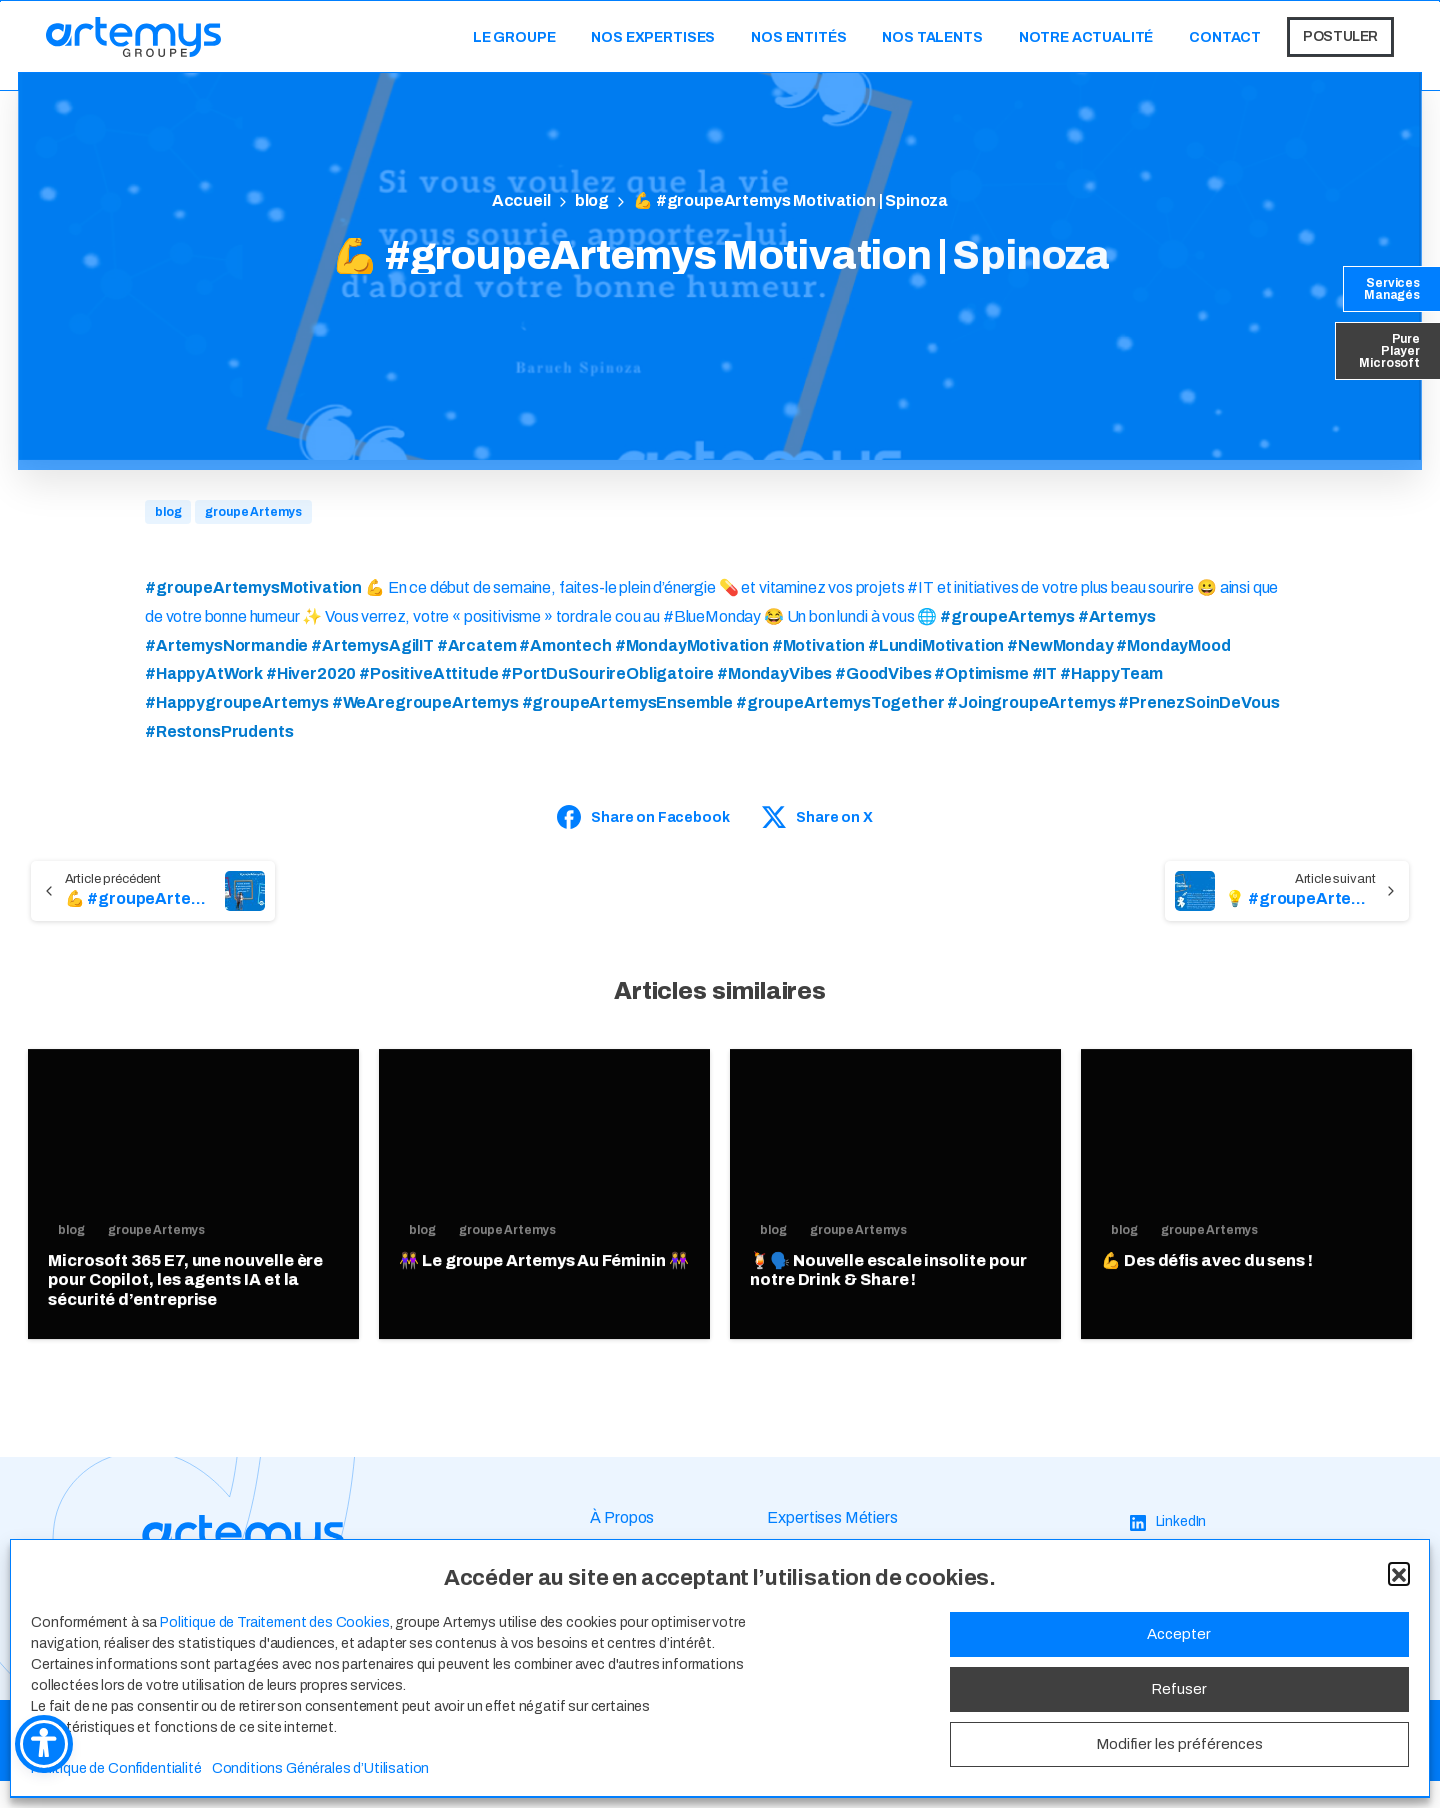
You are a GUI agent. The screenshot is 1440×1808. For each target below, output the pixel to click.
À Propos (622, 1544)
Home (519, 201)
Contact (619, 1649)
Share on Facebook (643, 817)
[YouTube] (1171, 1648)
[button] (1399, 1784)
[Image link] (243, 1565)
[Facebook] (1175, 1598)
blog (590, 200)
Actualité (621, 1614)
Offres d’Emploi (819, 1614)
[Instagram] (1175, 1573)
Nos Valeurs (631, 1579)
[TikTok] (1165, 1673)
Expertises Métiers (832, 1544)
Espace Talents (821, 1579)
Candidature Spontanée (849, 1649)
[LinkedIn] (1168, 1549)
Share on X (817, 817)
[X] (1148, 1623)
